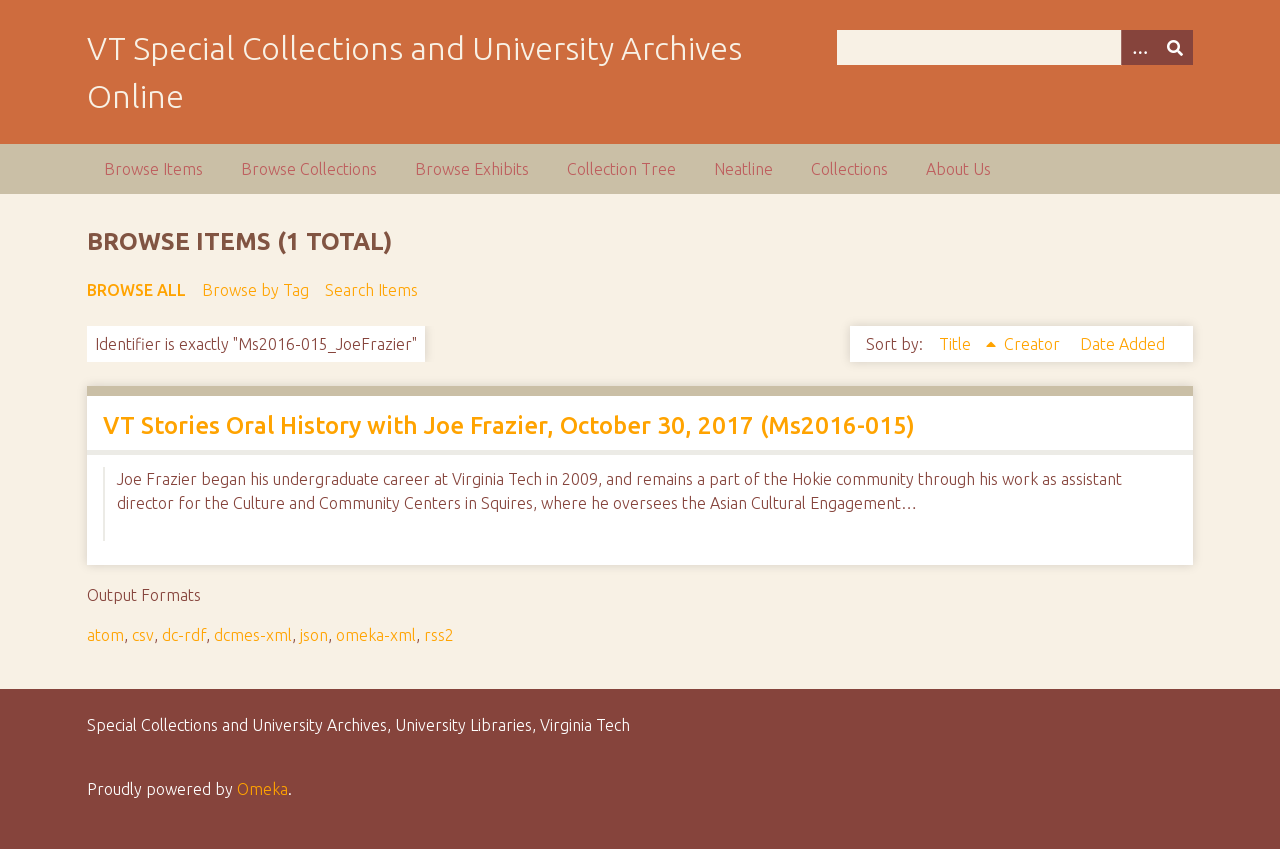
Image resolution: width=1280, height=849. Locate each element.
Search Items (371, 290)
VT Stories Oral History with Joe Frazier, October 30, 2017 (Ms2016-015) (509, 425)
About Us (958, 169)
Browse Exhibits (472, 169)
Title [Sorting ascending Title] (957, 344)
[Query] (1015, 47)
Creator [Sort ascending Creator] (1034, 344)
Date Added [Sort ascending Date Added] (1122, 344)
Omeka (262, 789)
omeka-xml (376, 635)
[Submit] (1175, 47)
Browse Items (153, 169)
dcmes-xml (253, 635)
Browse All (136, 290)
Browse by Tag (255, 290)
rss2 (439, 635)
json (314, 635)
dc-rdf (184, 635)
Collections (849, 169)
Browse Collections (309, 169)
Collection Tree (621, 169)
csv (143, 635)
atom (105, 635)
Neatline (743, 169)
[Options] (1139, 47)
